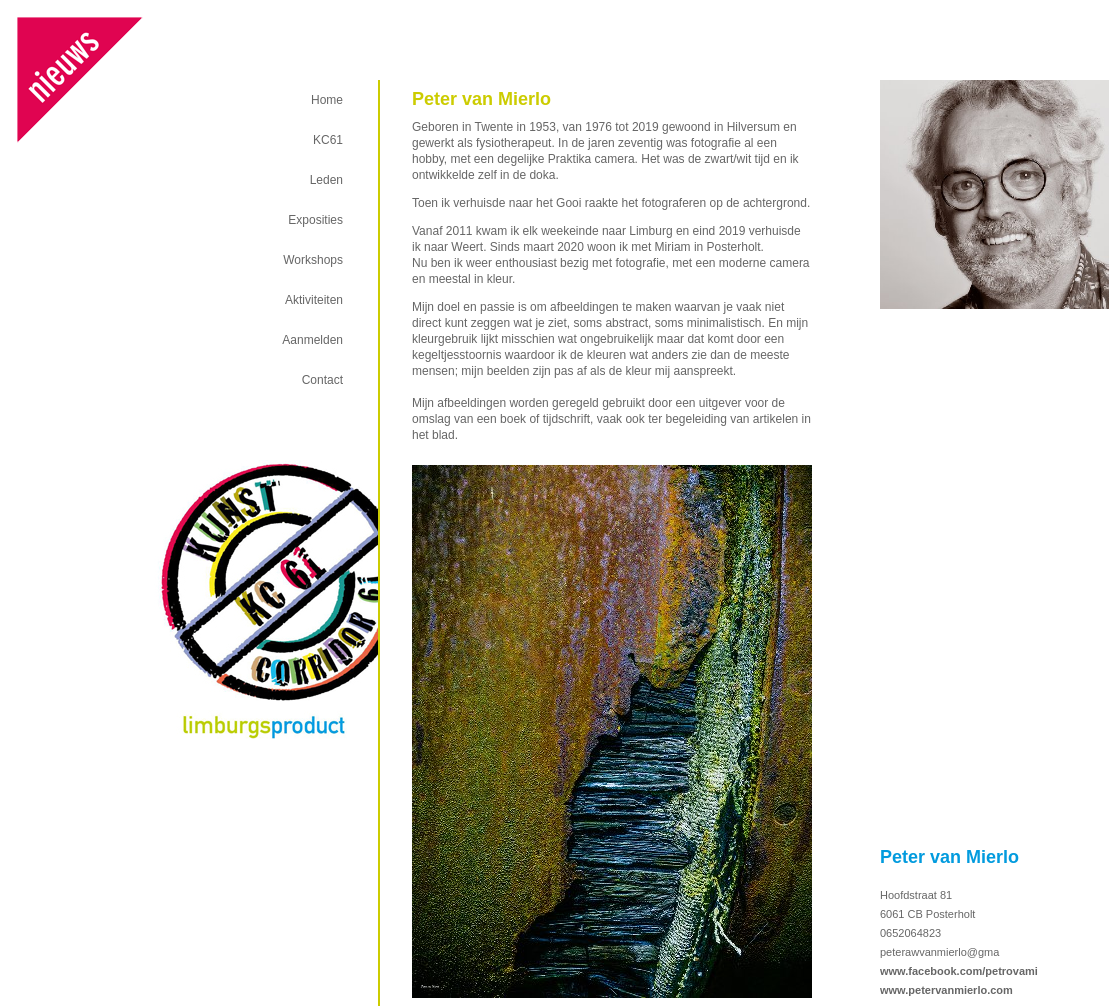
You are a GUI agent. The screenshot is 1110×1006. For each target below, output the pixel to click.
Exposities (315, 220)
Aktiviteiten (314, 300)
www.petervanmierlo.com (946, 990)
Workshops (313, 260)
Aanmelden (312, 340)
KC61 (328, 140)
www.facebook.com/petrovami (959, 971)
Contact (322, 380)
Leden (326, 180)
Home (327, 100)
